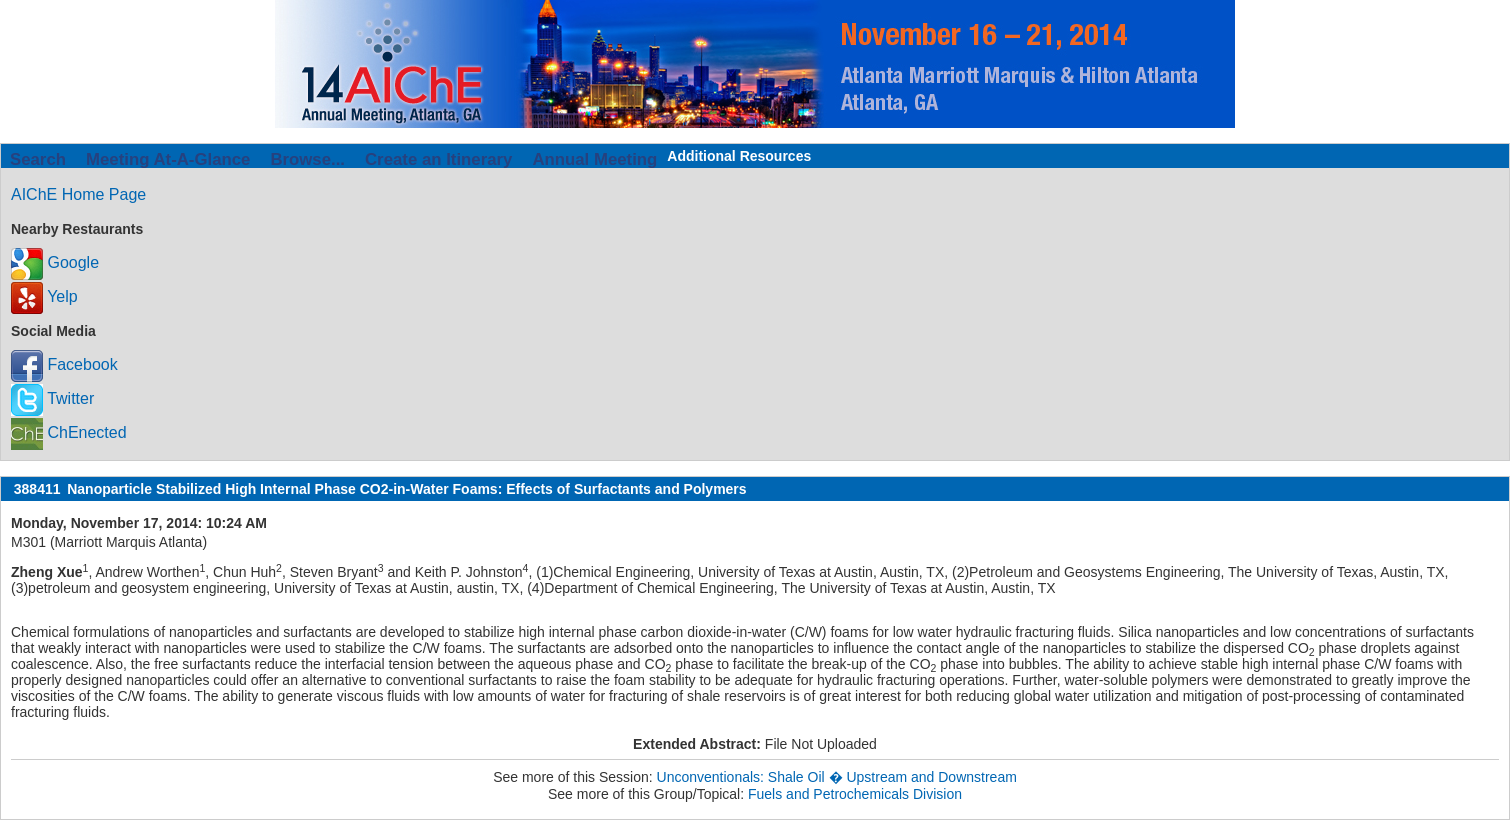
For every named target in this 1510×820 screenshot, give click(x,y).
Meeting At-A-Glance (168, 159)
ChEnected (69, 432)
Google (55, 262)
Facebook (64, 364)
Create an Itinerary (438, 159)
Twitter (52, 398)
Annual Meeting (594, 159)
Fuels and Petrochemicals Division (855, 794)
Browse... (307, 159)
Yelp (44, 296)
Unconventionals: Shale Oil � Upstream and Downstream (837, 777)
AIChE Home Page (78, 194)
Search (38, 159)
